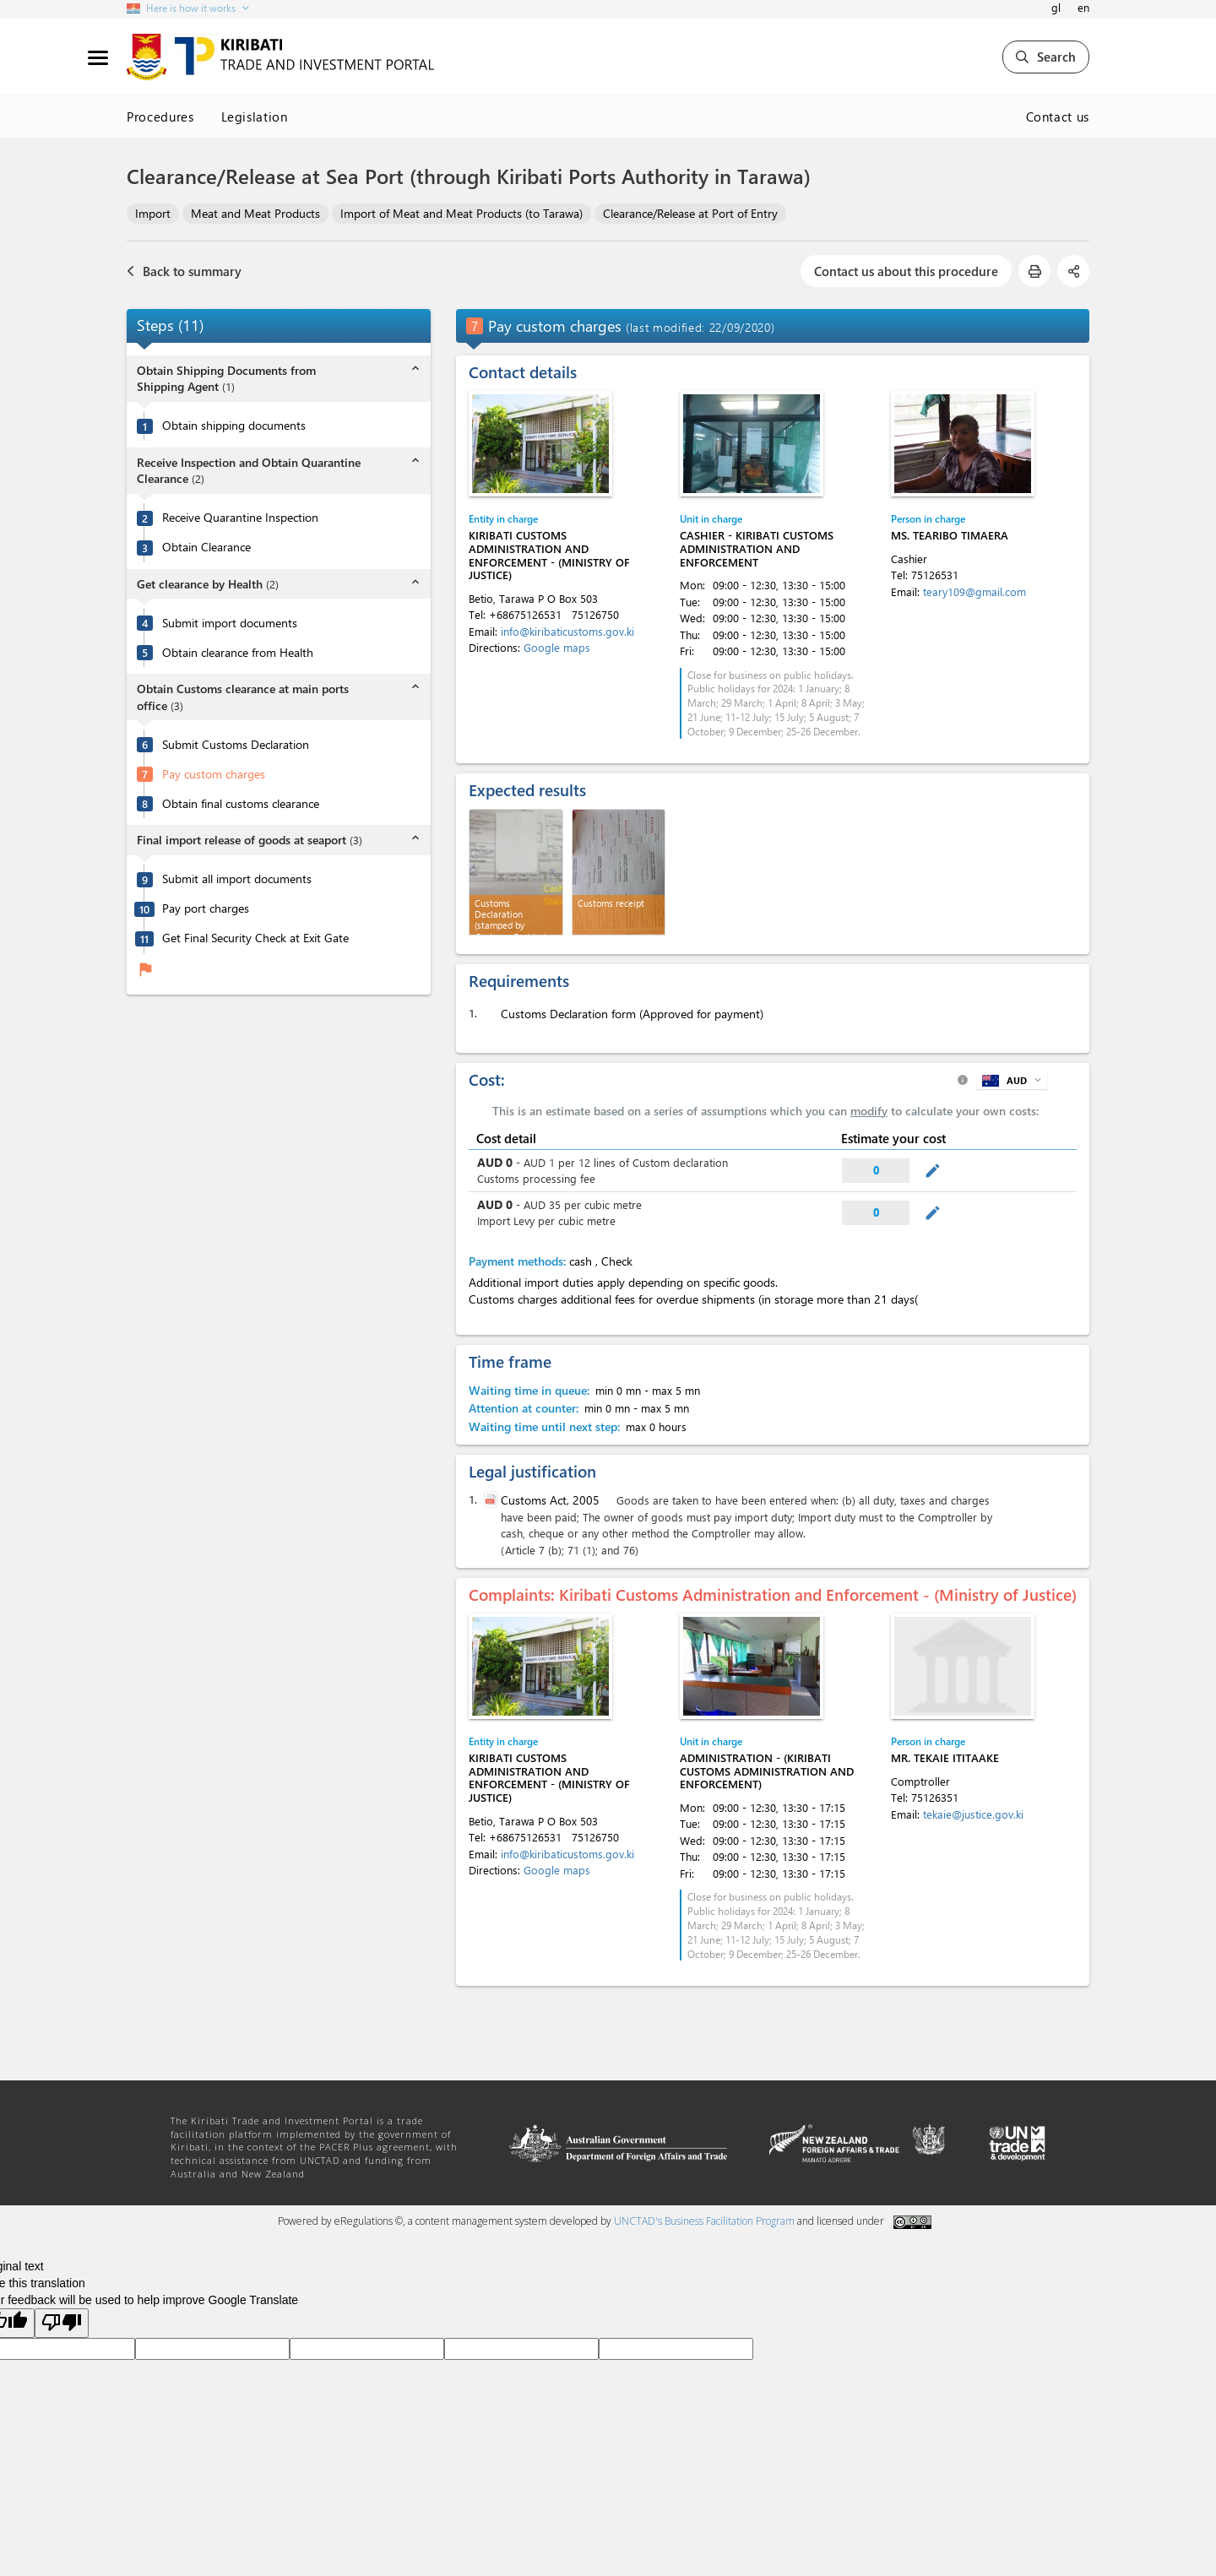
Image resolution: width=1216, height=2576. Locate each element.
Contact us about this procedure (906, 271)
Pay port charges (205, 908)
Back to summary (184, 271)
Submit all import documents (237, 879)
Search (1046, 56)
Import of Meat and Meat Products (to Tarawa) (461, 213)
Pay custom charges (213, 774)
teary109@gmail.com (974, 591)
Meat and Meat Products (255, 213)
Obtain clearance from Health (237, 652)
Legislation (254, 116)
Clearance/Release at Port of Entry (690, 213)
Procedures (160, 116)
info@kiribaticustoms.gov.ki (567, 631)
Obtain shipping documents (234, 425)
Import (153, 213)
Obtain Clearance (206, 547)
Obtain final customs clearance (240, 803)
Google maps (557, 647)
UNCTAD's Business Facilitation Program (704, 2221)
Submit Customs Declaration (235, 744)
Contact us (1058, 116)
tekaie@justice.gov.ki (973, 1814)
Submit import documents (229, 623)
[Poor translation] (62, 2323)
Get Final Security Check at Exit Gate (255, 938)
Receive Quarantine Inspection (240, 517)
